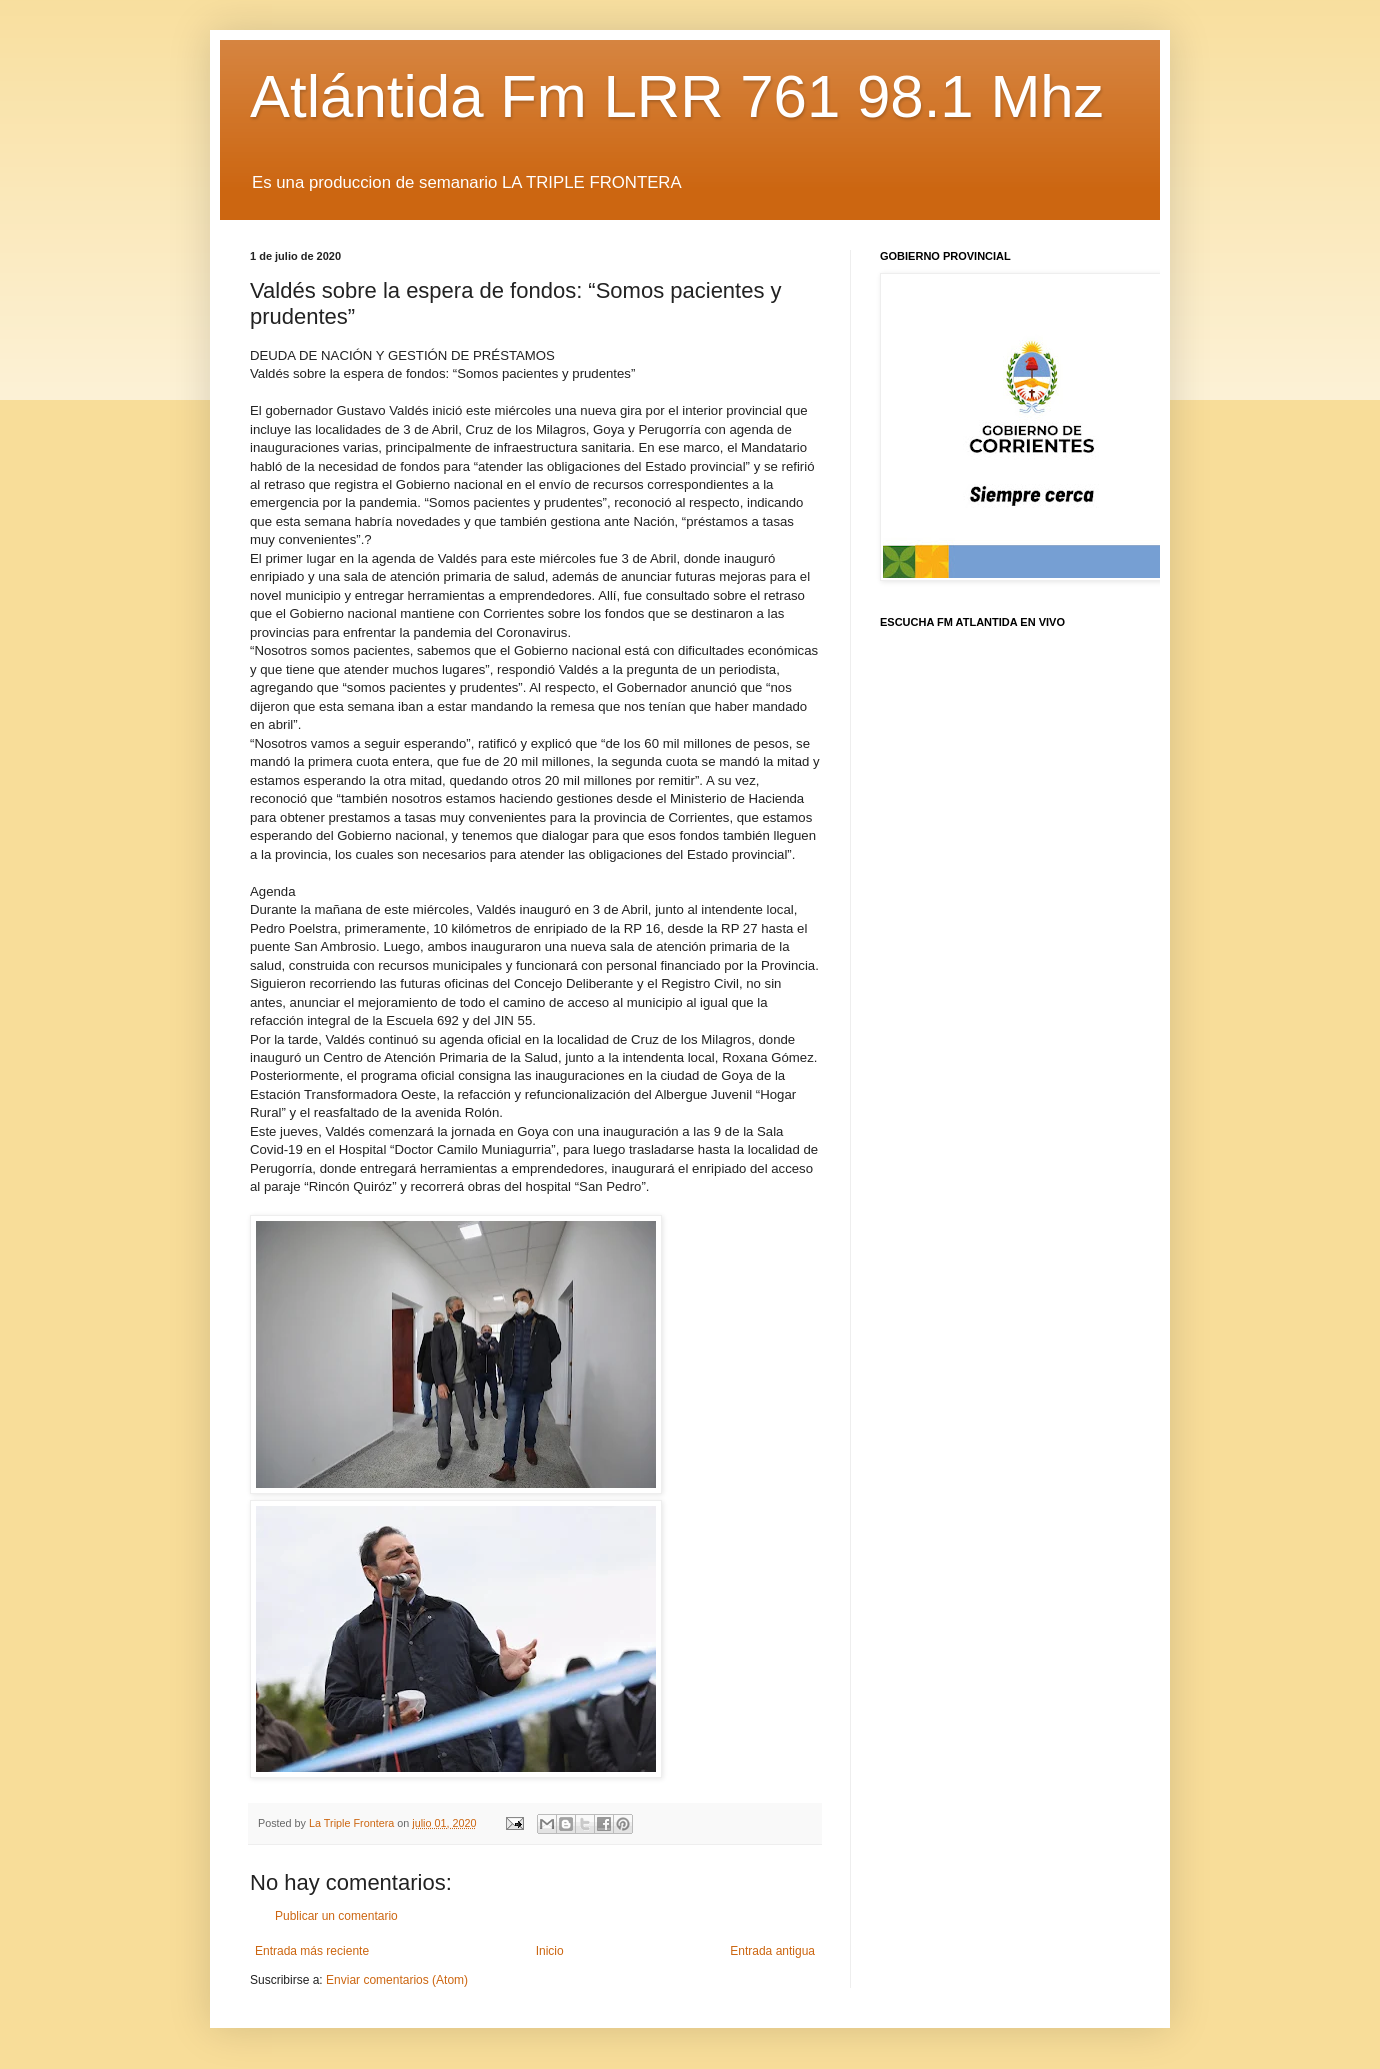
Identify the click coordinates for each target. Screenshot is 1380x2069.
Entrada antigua (772, 1951)
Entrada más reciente (312, 1951)
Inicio (550, 1951)
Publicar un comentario (336, 1916)
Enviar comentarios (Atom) (397, 1980)
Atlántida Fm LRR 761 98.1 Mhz (677, 96)
